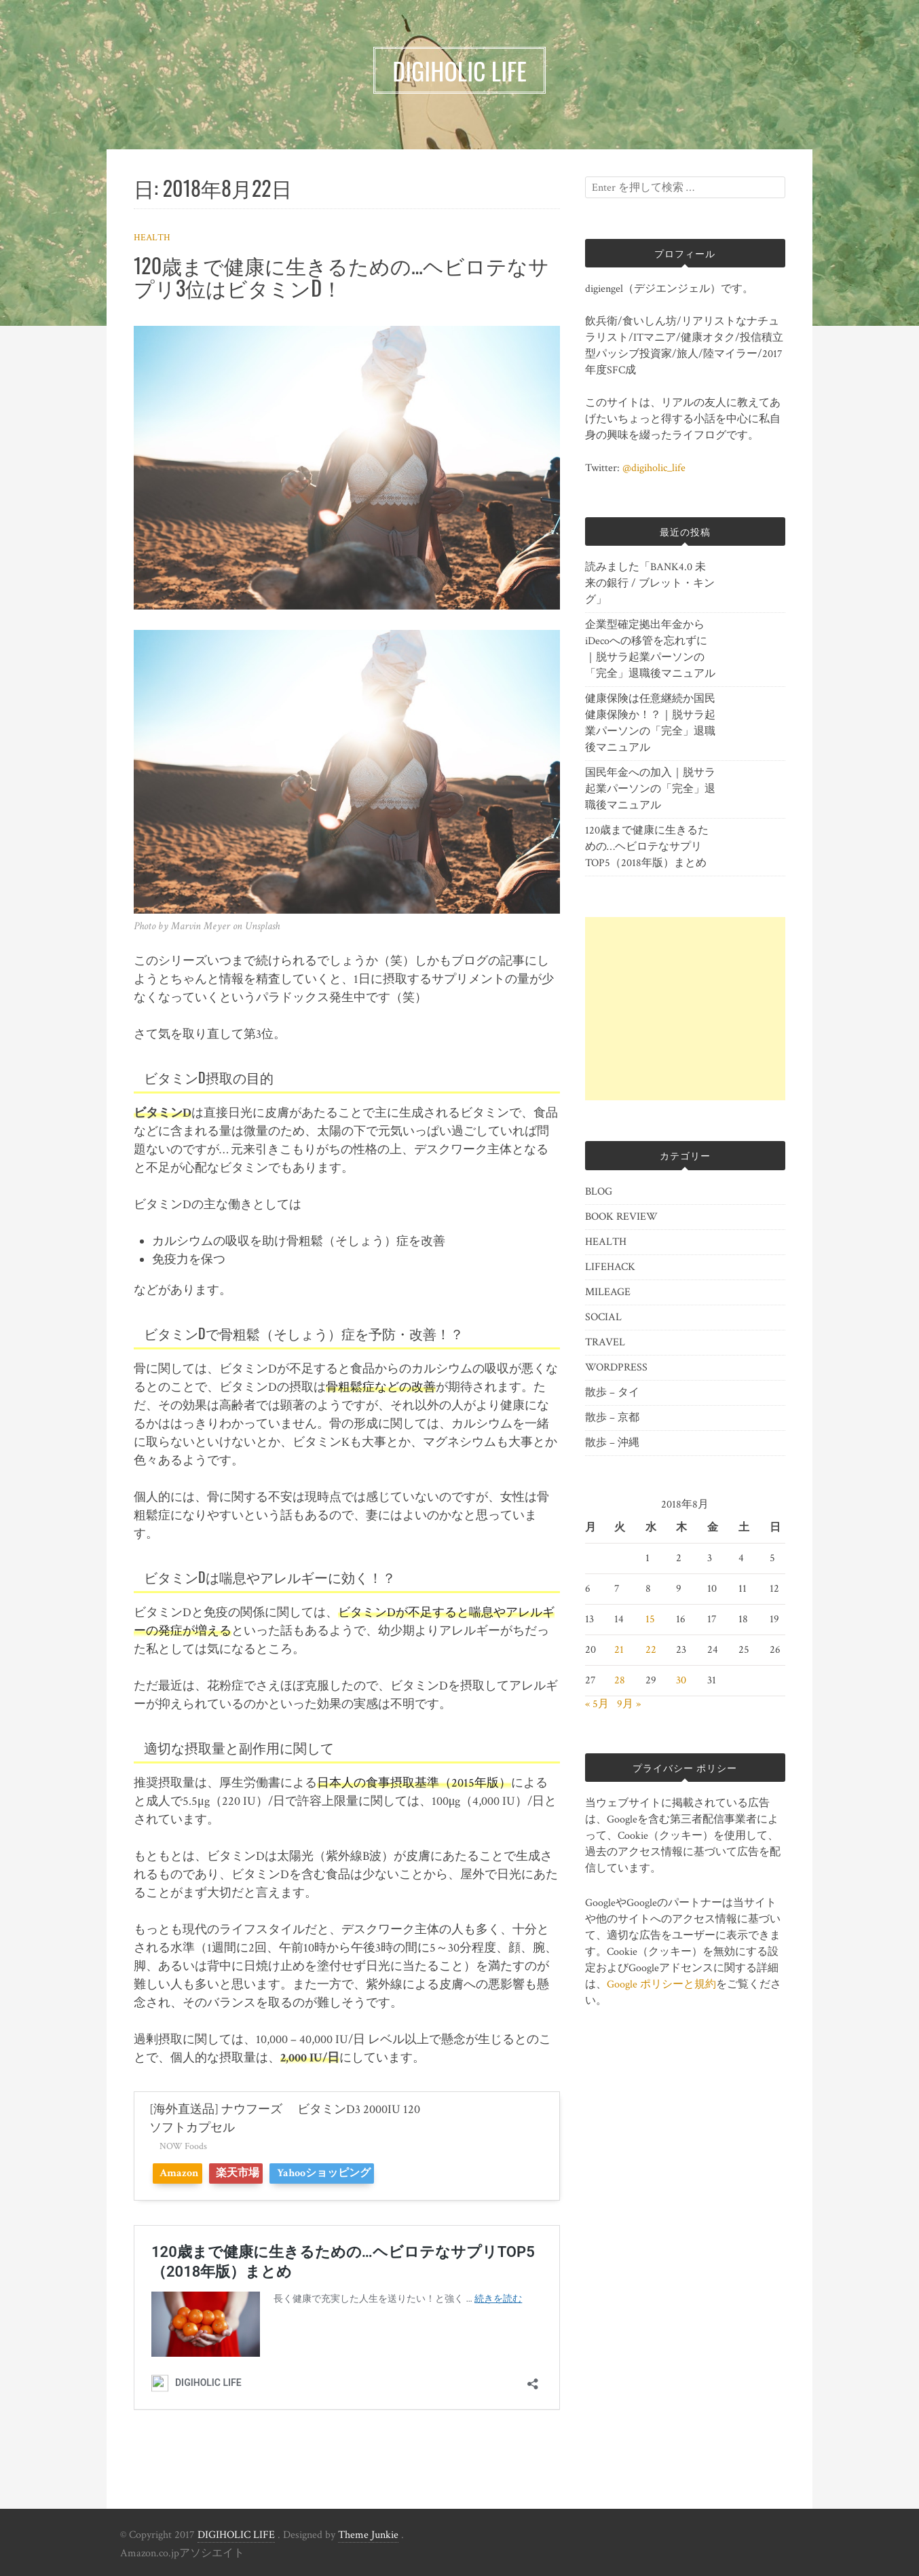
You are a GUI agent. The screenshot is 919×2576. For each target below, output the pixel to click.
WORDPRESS (616, 1367)
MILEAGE (608, 1292)
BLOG (598, 1191)
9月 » (629, 1704)
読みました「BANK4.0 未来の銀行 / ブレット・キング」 (650, 583)
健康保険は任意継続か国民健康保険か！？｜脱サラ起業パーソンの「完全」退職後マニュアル (650, 723)
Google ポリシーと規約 (661, 1984)
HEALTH (152, 237)
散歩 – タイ (612, 1392)
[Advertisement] (685, 1008)
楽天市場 (256, 2173)
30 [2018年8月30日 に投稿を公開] (681, 1680)
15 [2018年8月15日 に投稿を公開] (650, 1619)
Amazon (184, 2173)
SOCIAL (603, 1317)
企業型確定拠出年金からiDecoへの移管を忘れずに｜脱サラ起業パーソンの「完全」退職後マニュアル (650, 649)
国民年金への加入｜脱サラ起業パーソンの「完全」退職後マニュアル (650, 789)
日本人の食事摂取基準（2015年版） (414, 1783)
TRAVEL (605, 1342)
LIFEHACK (610, 1267)
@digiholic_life (654, 468)
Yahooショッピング (356, 2173)
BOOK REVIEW (621, 1217)
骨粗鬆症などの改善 (381, 1387)
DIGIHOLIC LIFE (236, 2535)
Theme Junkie (368, 2535)
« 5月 (597, 1704)
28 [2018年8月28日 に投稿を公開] (619, 1680)
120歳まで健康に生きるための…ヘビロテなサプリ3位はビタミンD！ (341, 276)
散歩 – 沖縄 (612, 1443)
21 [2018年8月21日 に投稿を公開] (619, 1650)
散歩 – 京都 (612, 1418)
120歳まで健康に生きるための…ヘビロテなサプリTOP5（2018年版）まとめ (647, 846)
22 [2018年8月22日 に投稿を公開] (650, 1650)
